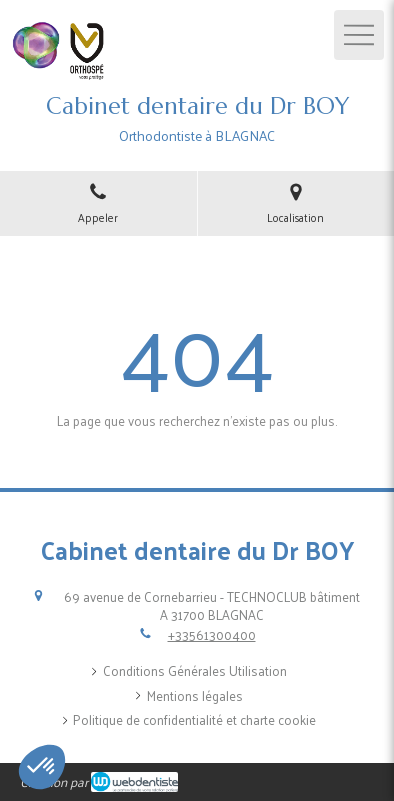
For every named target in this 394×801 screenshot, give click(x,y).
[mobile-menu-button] (359, 35)
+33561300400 (212, 634)
